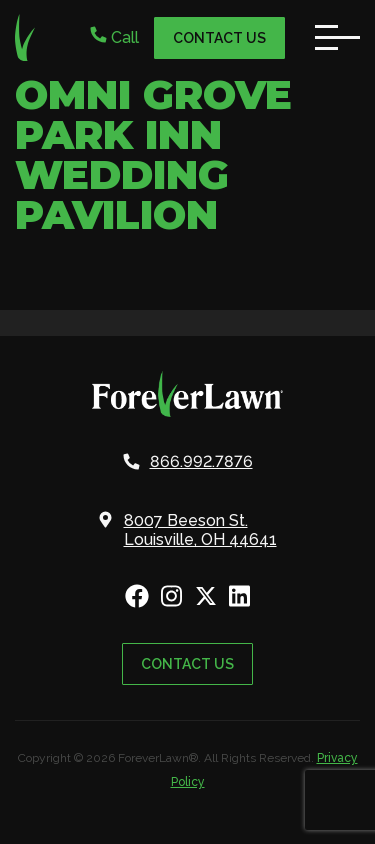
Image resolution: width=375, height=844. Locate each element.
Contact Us (219, 38)
